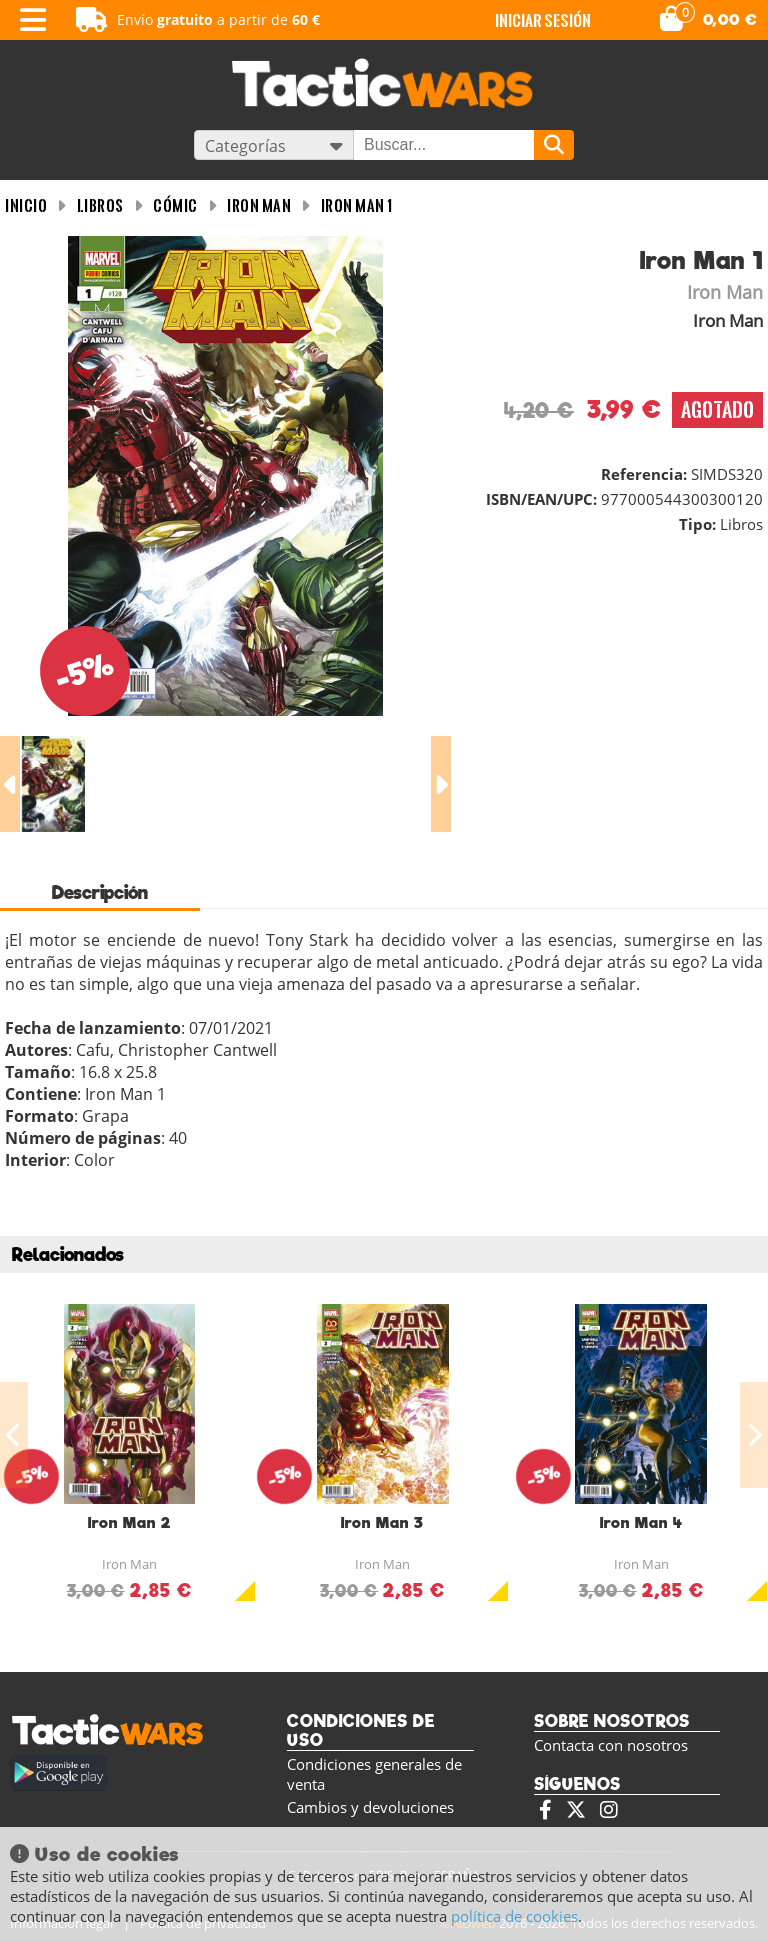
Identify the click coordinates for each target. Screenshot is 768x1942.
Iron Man (259, 205)
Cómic (175, 205)
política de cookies (514, 1916)
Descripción (100, 892)
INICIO (26, 205)
